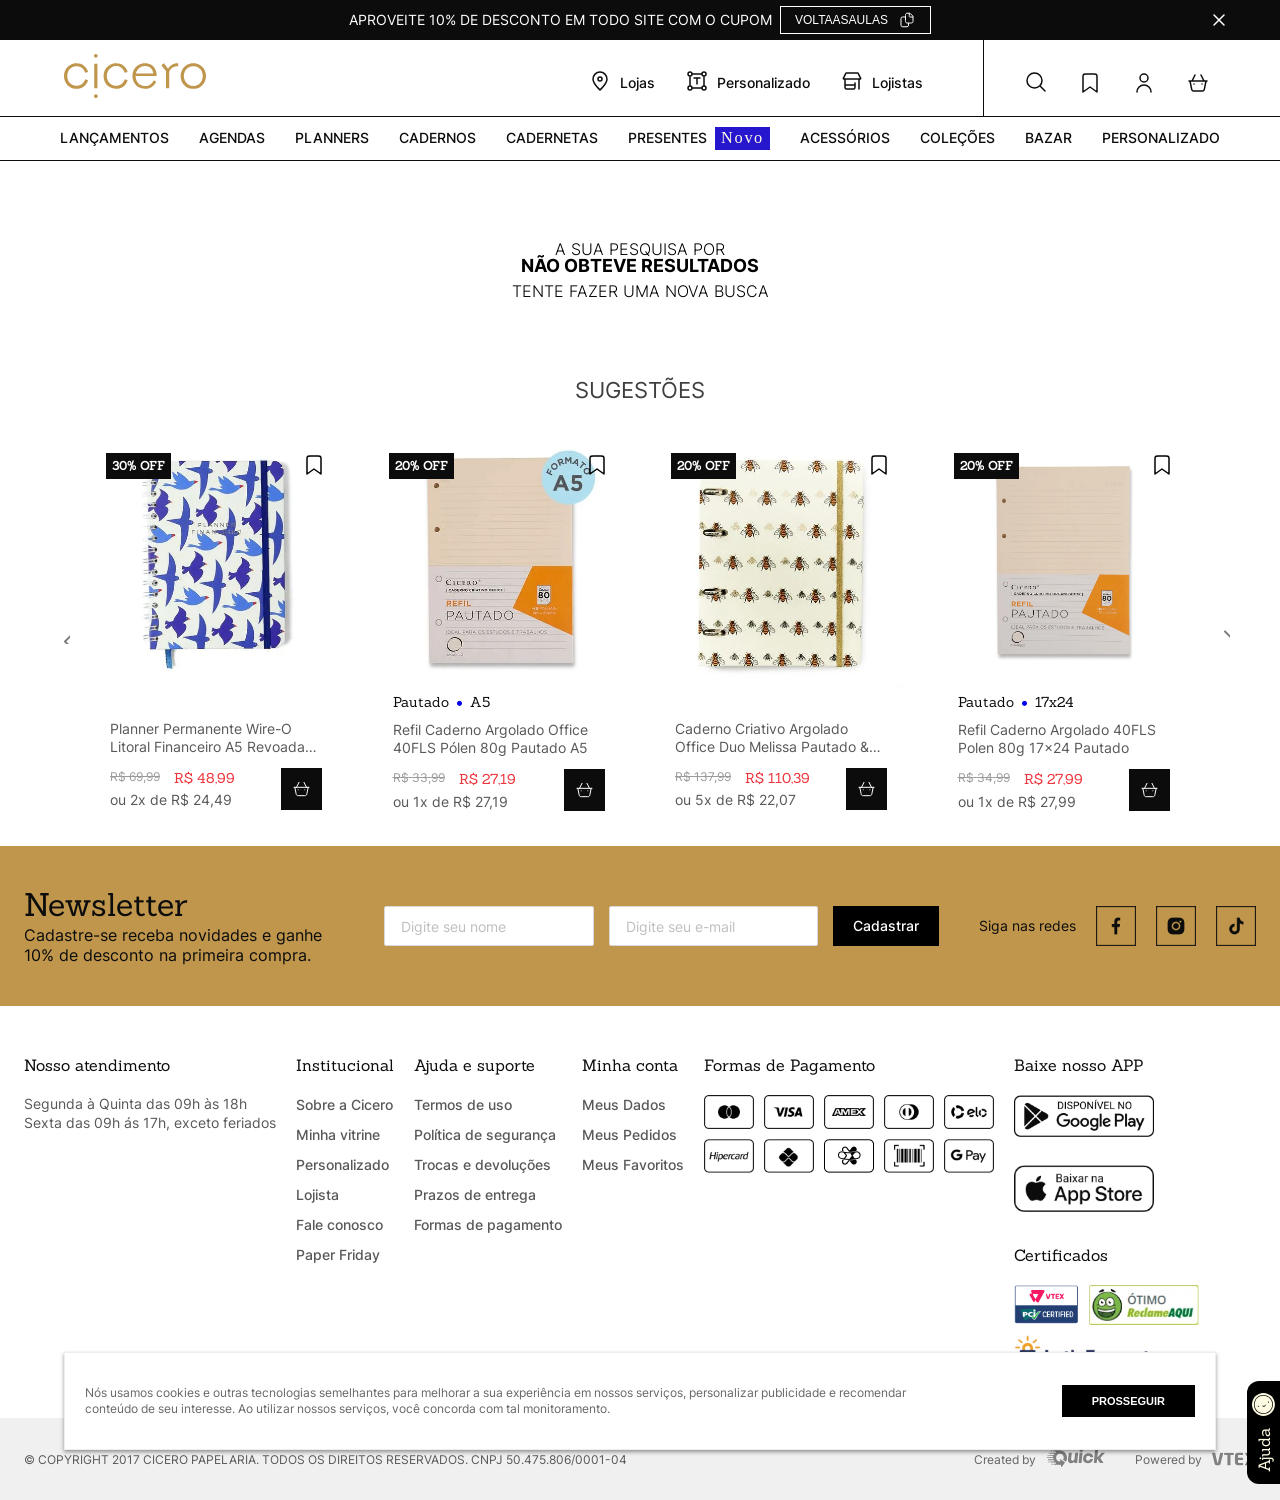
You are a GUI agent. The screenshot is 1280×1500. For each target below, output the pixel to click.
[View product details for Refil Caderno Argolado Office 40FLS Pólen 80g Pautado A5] (499, 634)
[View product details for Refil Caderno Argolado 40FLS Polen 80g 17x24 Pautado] (1064, 634)
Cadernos (437, 137)
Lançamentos (114, 137)
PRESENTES (699, 138)
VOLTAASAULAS (841, 20)
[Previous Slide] (60, 631)
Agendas (232, 137)
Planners (332, 137)
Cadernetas (552, 137)
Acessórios (845, 137)
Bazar (1048, 137)
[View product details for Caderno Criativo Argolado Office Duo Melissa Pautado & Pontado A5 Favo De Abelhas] (781, 633)
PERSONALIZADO (1161, 137)
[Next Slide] (1220, 631)
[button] (1036, 83)
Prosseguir (1128, 1401)
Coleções (957, 137)
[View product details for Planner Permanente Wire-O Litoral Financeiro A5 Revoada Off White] (216, 633)
